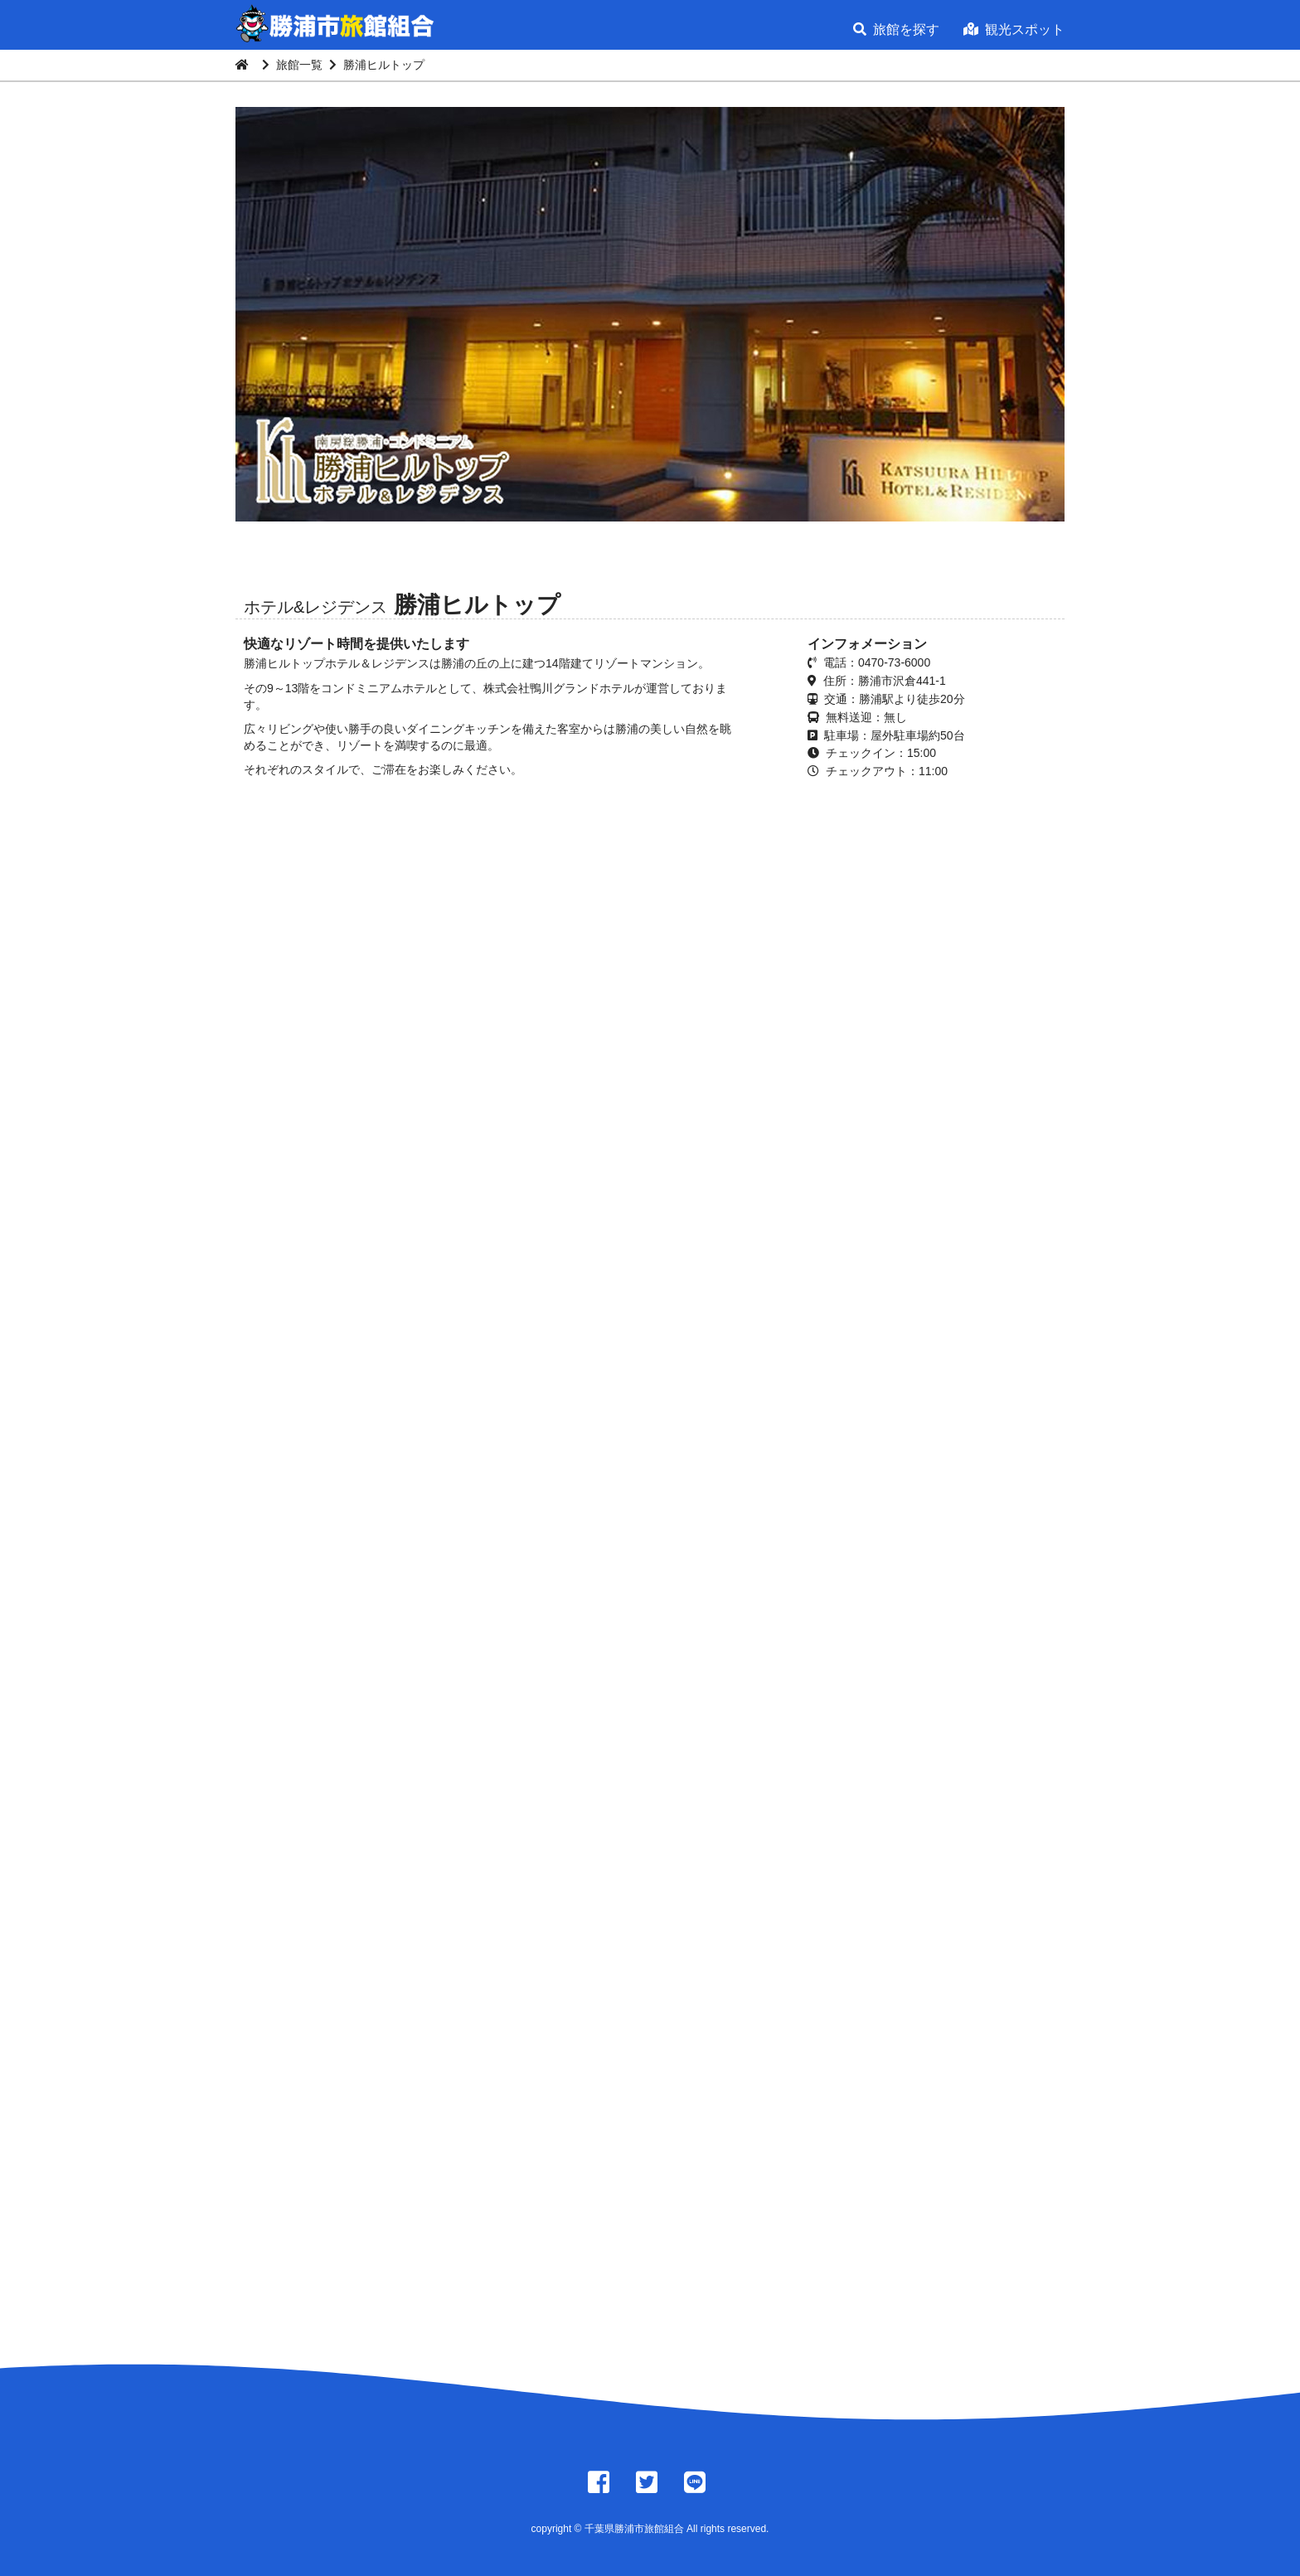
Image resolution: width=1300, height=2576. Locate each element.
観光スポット (1014, 29)
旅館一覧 (299, 64)
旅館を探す (896, 29)
